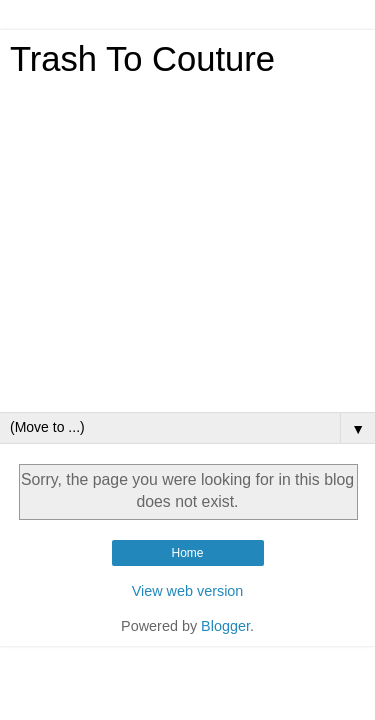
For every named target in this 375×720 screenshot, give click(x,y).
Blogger (225, 626)
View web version (188, 591)
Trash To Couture (142, 59)
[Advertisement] (187, 250)
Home (187, 553)
